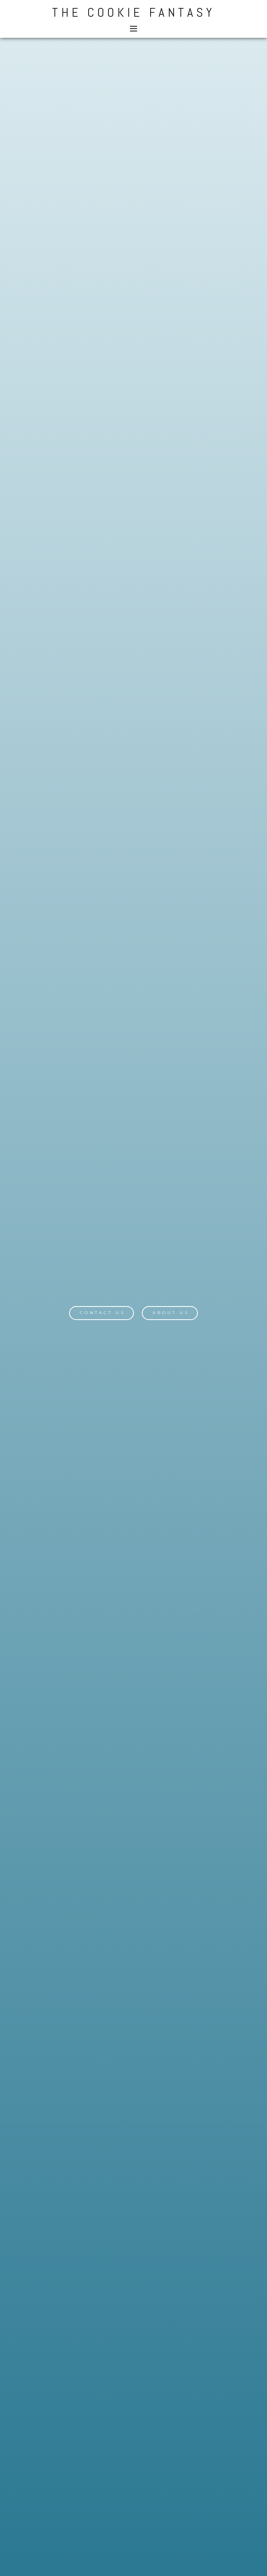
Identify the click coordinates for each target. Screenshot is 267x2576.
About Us (171, 1312)
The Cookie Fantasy (133, 12)
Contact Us (102, 1312)
